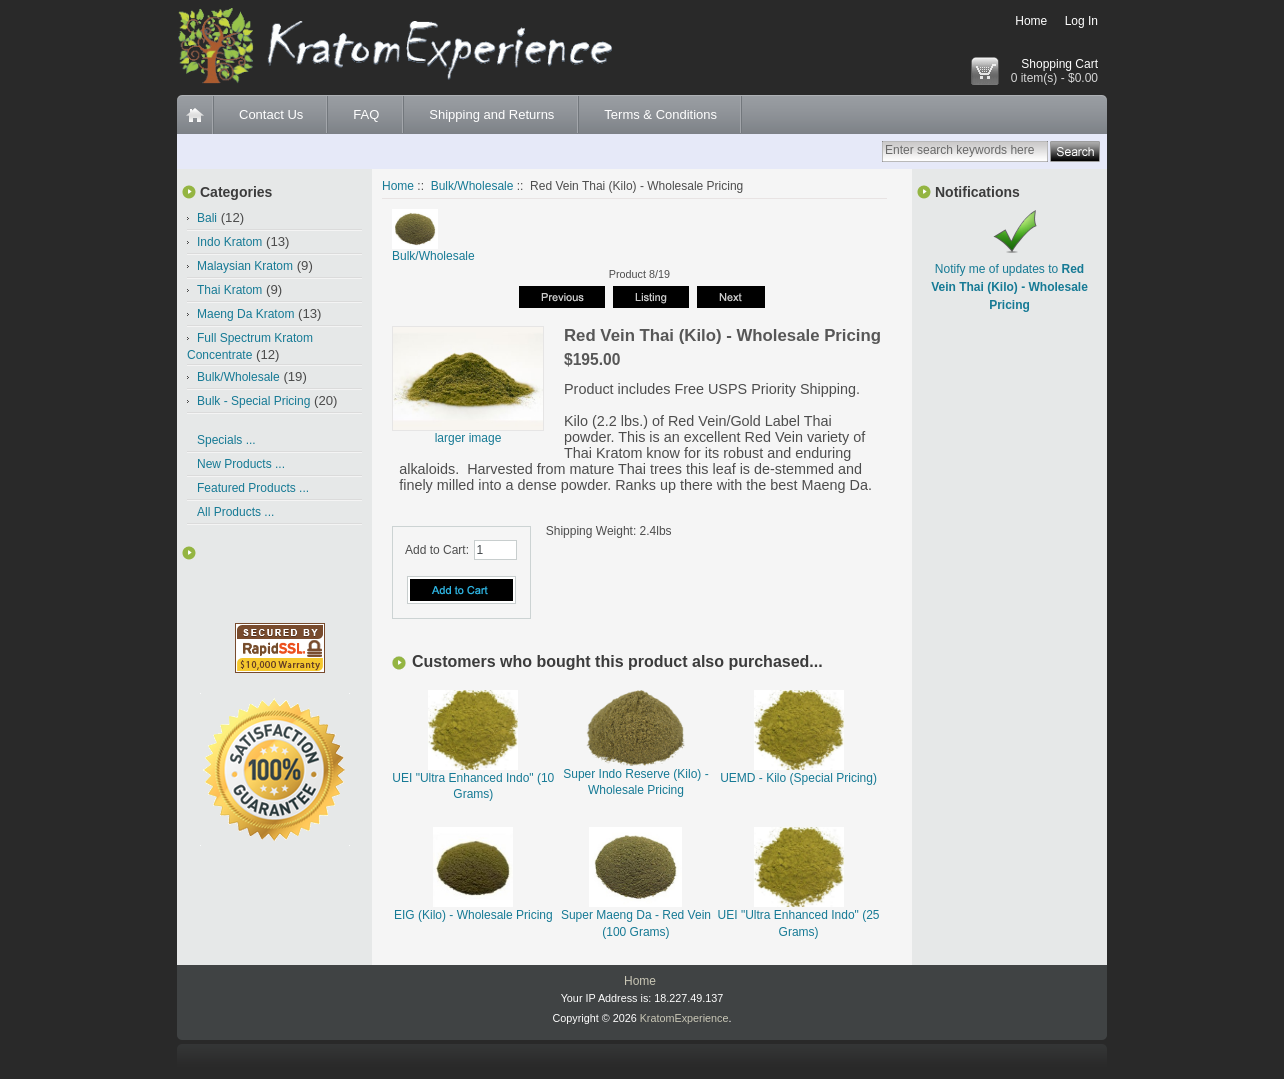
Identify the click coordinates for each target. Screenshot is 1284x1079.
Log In (1081, 21)
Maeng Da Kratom (245, 314)
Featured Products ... (253, 488)
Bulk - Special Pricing (253, 401)
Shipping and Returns (491, 114)
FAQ (366, 114)
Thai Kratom (229, 290)
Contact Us (271, 114)
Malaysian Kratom (245, 266)
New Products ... (241, 464)
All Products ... (235, 512)
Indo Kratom (229, 242)
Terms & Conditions (660, 114)
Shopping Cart (1059, 64)
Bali (207, 218)
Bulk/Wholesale (472, 186)
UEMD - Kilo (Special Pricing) (798, 778)
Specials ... (226, 440)
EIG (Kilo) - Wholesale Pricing (473, 915)
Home (1031, 21)
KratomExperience (684, 1018)
